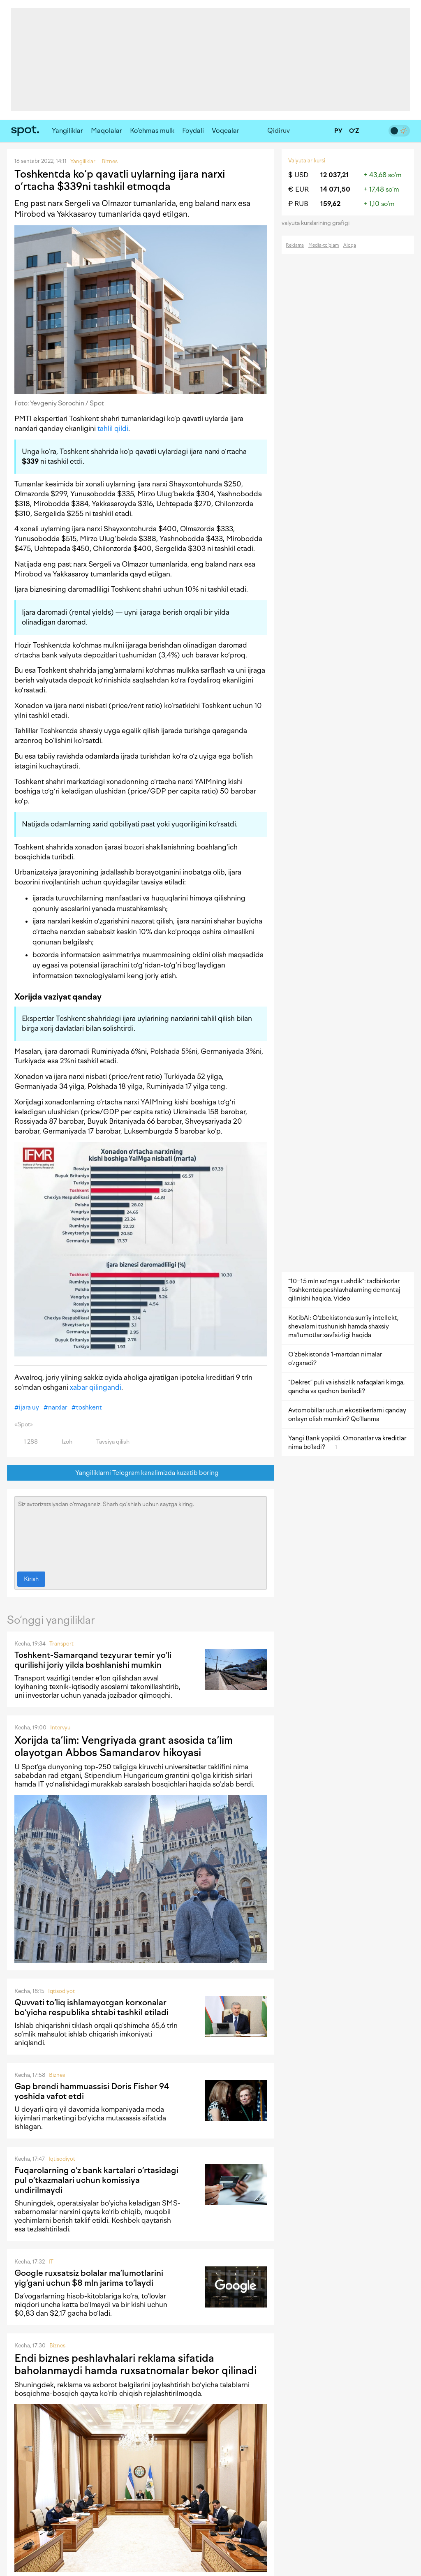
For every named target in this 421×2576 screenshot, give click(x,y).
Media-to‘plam (323, 245)
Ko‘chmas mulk (152, 130)
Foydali (193, 130)
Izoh (62, 1441)
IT (51, 2262)
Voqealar (225, 130)
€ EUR (298, 189)
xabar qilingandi (95, 1387)
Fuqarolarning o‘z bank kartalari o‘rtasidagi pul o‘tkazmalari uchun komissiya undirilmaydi (96, 2180)
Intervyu (60, 1727)
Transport (61, 1644)
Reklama (295, 245)
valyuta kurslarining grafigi (318, 223)
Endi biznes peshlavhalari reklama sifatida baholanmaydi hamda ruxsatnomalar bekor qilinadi (135, 2364)
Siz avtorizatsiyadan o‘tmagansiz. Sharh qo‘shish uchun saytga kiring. (140, 1532)
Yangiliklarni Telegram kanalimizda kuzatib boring (141, 1473)
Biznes (57, 2075)
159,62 (330, 204)
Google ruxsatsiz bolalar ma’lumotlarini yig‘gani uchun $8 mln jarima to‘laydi (88, 2278)
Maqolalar (106, 130)
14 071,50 (335, 189)
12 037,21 (334, 175)
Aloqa (349, 245)
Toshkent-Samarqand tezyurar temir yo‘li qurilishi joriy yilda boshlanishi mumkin (92, 1660)
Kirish (31, 1579)
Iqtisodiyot (61, 1991)
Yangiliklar (67, 130)
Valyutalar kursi (306, 160)
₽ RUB (298, 204)
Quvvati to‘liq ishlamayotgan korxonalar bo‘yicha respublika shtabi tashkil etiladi (91, 2007)
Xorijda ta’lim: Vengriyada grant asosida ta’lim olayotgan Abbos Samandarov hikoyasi (123, 1746)
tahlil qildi (112, 428)
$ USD (298, 175)
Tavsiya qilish (108, 1441)
